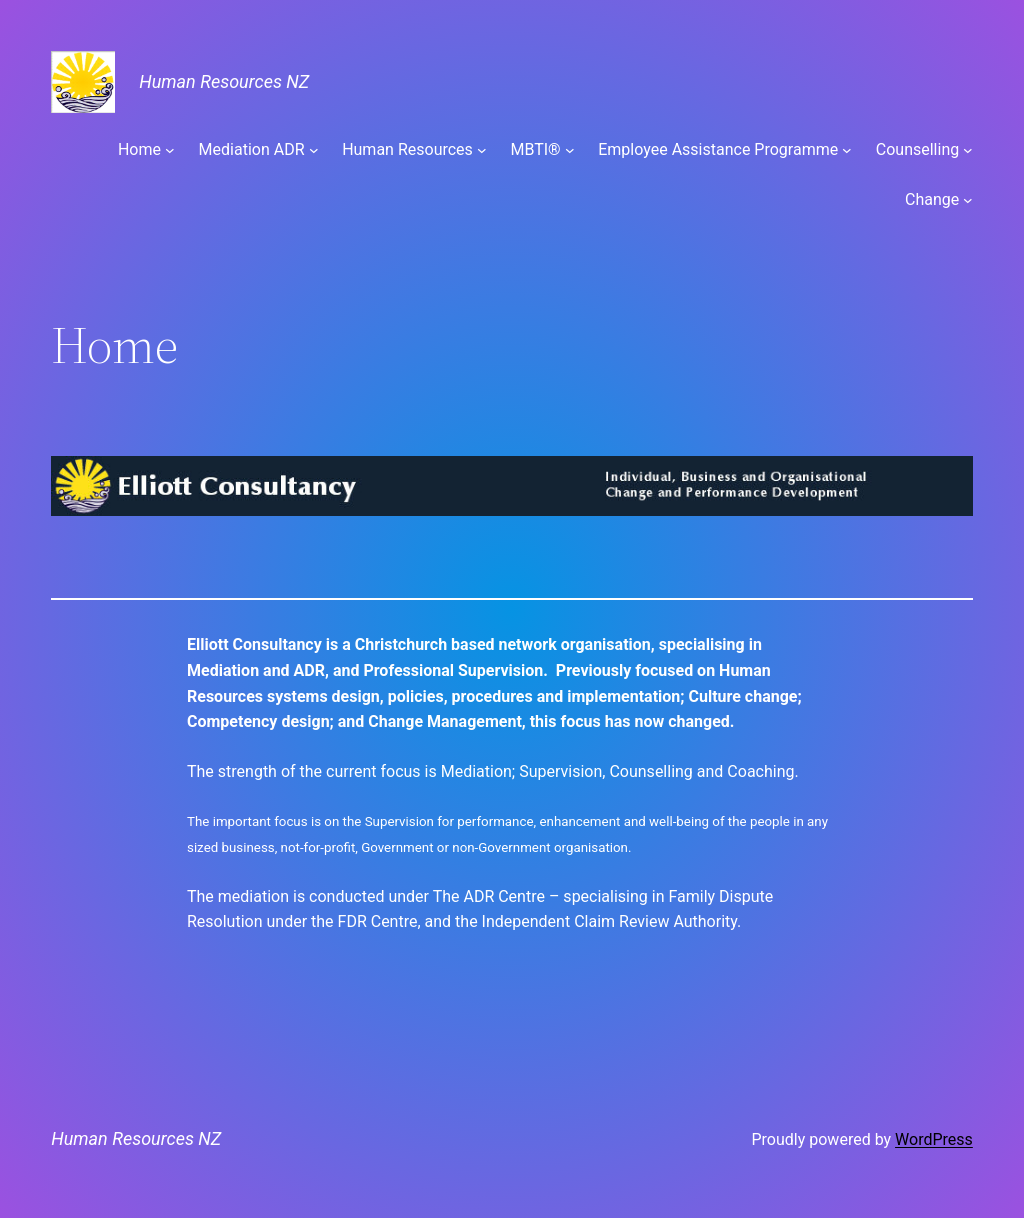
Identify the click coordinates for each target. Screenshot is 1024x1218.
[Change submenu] (968, 200)
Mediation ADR (252, 149)
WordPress (934, 1139)
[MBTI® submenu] (570, 150)
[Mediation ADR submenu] (314, 150)
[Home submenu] (170, 150)
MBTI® (535, 149)
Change (932, 199)
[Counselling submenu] (968, 150)
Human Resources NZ (224, 81)
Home (139, 149)
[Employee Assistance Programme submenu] (847, 150)
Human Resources (407, 149)
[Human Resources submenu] (482, 150)
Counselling (917, 149)
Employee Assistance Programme (718, 149)
